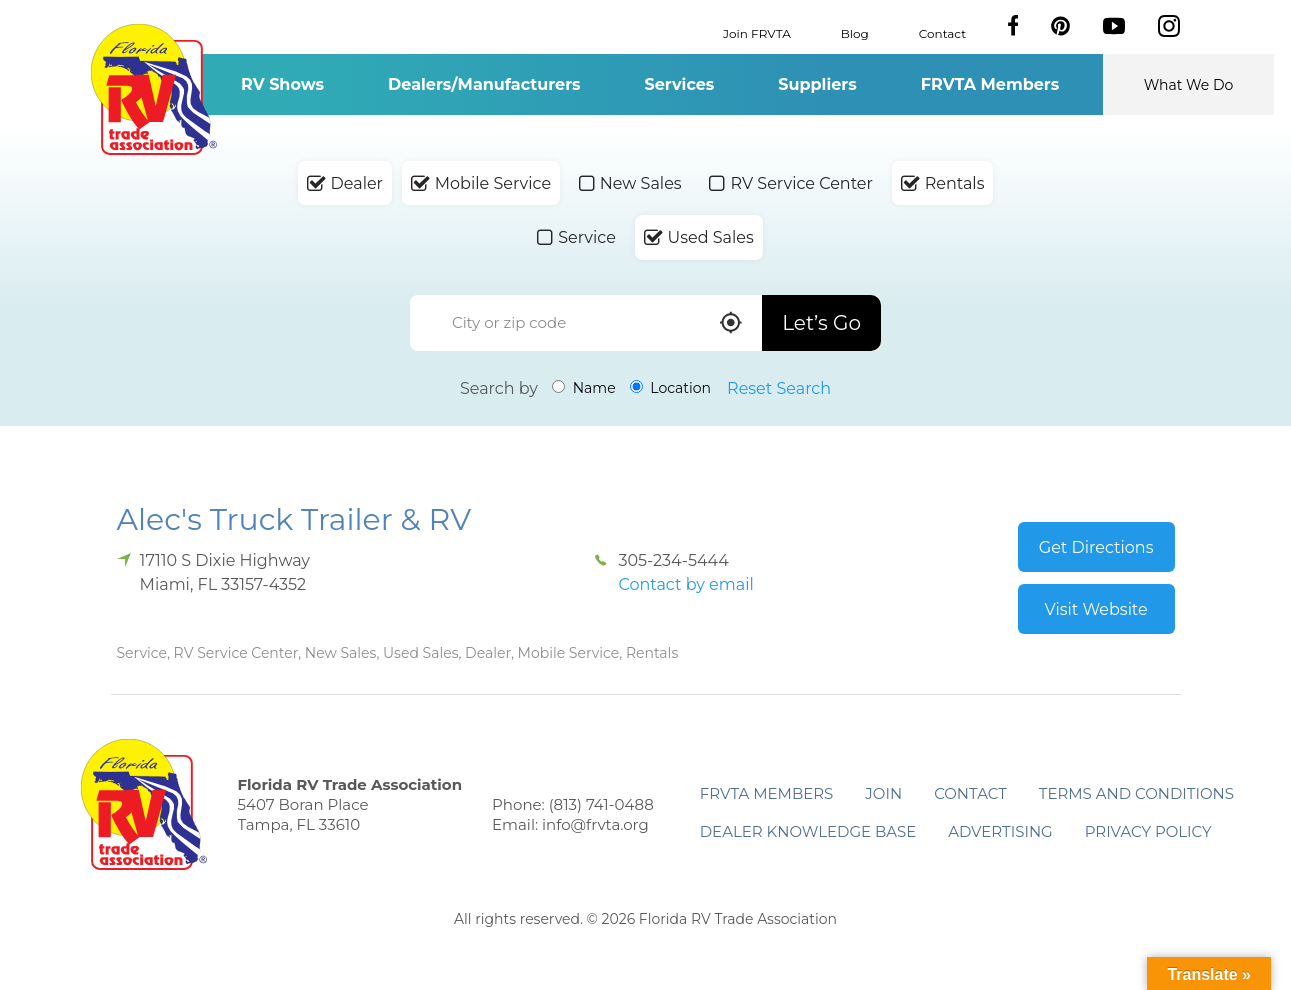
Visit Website (1096, 609)
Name (584, 388)
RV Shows (282, 84)
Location (670, 388)
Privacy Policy (1148, 831)
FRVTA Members (990, 84)
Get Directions (1096, 547)
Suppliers (817, 84)
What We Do (1189, 85)
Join (883, 793)
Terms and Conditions (1136, 793)
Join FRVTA (757, 32)
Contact (942, 32)
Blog (855, 32)
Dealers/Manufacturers (484, 84)
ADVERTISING (1000, 831)
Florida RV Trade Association (154, 89)
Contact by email (685, 584)
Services (680, 84)
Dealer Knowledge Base (808, 831)
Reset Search (779, 388)
